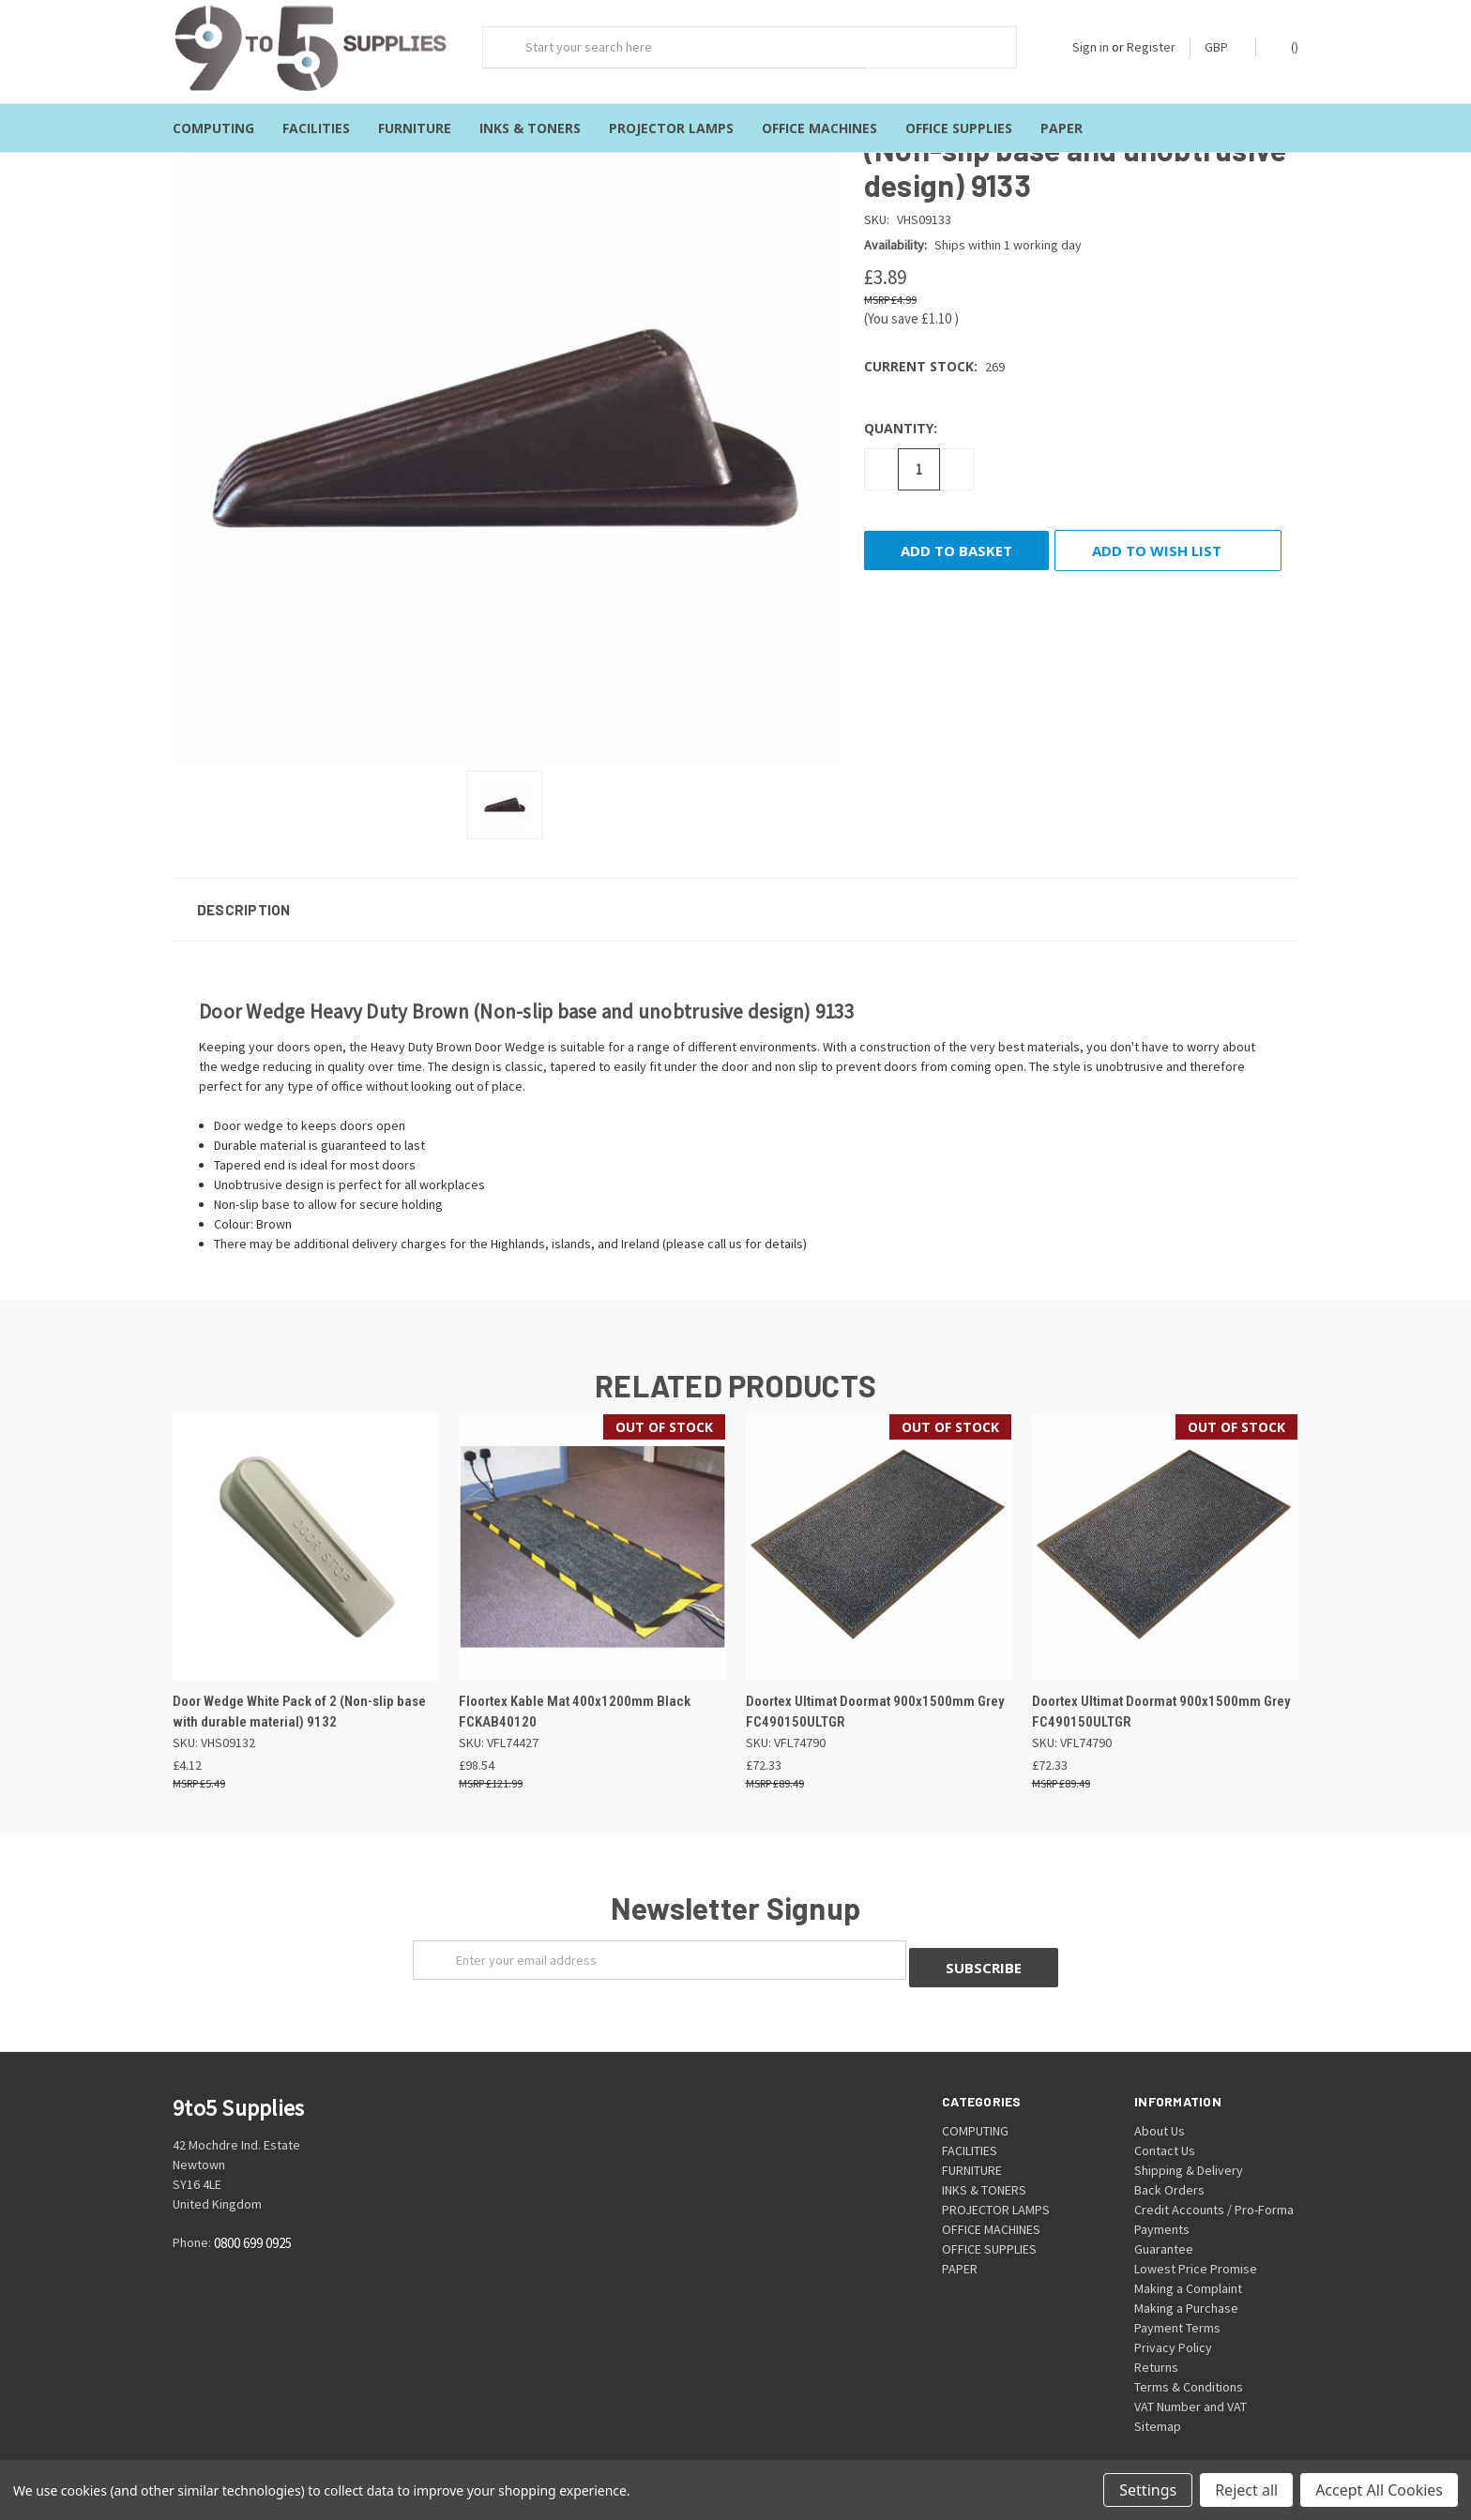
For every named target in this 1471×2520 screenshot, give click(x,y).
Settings (1147, 2490)
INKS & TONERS (530, 128)
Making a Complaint (1188, 2269)
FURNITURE (414, 128)
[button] (735, 897)
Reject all (1246, 2490)
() (1285, 46)
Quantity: (900, 416)
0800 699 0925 (253, 2224)
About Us (1159, 2112)
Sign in (1090, 46)
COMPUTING (213, 128)
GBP (1223, 46)
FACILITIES (316, 128)
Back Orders (1169, 2171)
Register (1151, 46)
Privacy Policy (1173, 2328)
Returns (1156, 2348)
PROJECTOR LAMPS (671, 128)
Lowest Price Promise (1195, 2249)
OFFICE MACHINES (819, 128)
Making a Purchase (1186, 2289)
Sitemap (1157, 2407)
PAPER (1061, 128)
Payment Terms (1177, 2309)
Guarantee (1163, 2230)
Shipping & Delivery (1188, 2151)
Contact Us (1164, 2131)
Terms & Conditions (1188, 2368)
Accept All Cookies (1379, 2490)
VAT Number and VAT (1190, 2387)
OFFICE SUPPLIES (958, 128)
